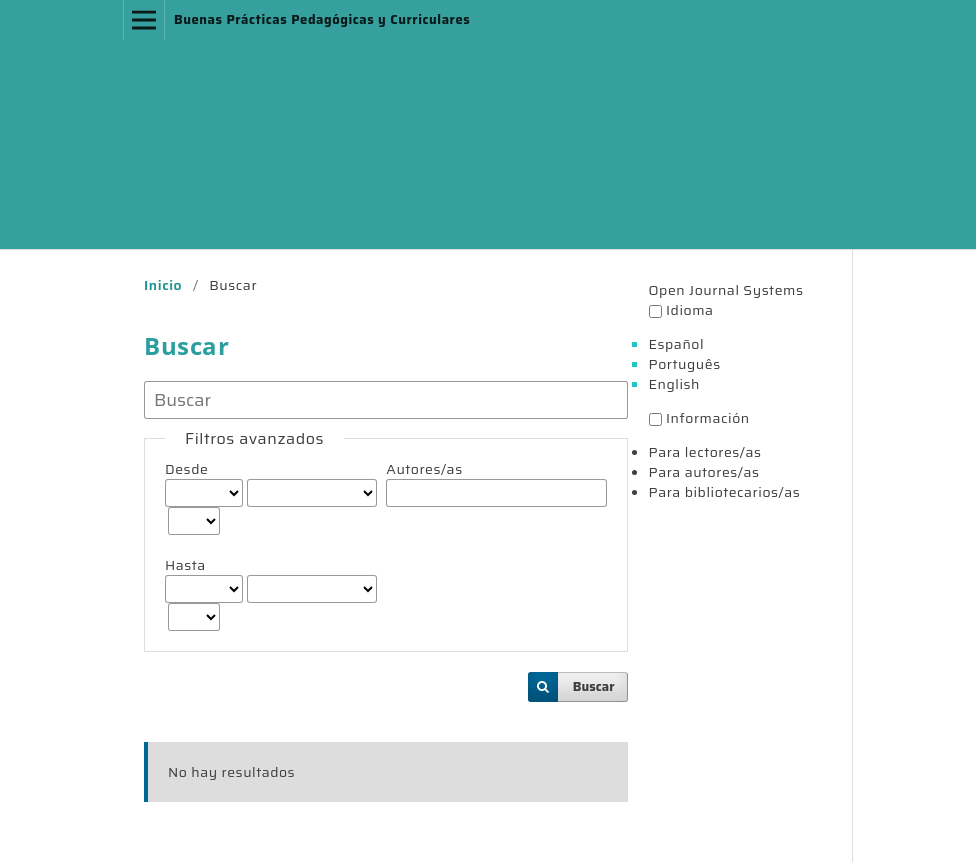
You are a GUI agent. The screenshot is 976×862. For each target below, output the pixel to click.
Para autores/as (704, 472)
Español (677, 344)
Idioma (690, 310)
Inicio (163, 285)
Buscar (594, 686)
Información (708, 418)
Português (685, 364)
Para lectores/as (705, 452)
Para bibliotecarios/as (725, 492)
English (675, 384)
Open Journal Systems (726, 290)
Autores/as (424, 469)
